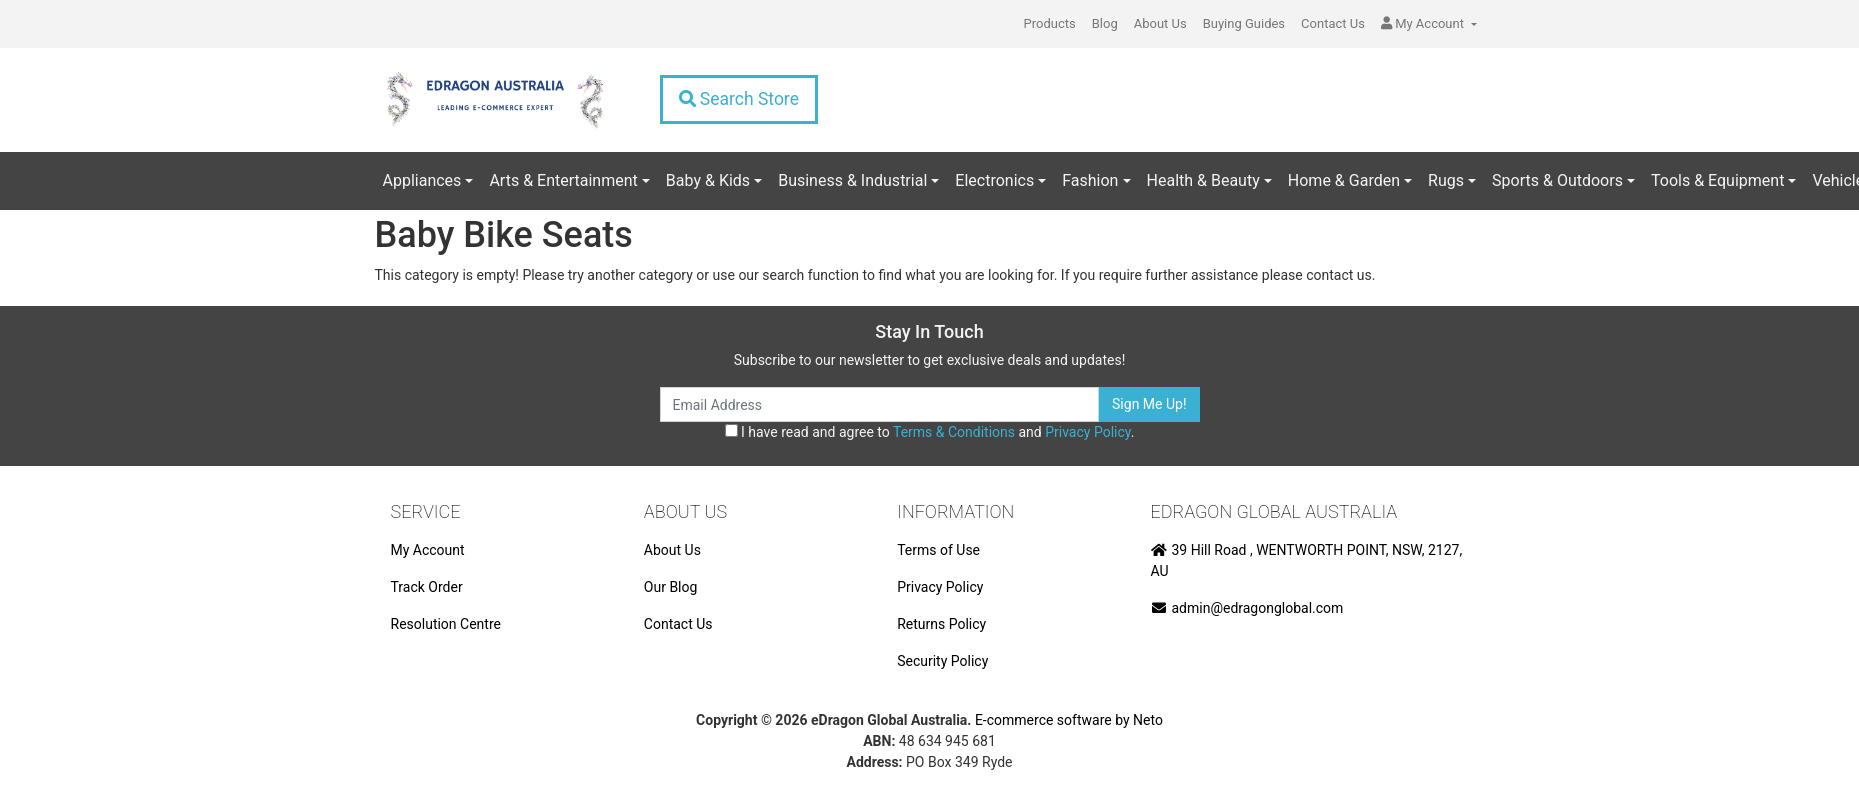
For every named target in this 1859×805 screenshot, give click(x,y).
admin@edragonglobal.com (1247, 608)
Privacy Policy (1087, 432)
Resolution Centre (446, 624)
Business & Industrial (852, 180)
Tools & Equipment (1717, 180)
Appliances (422, 180)
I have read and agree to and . (930, 432)
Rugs (1446, 180)
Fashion (1090, 180)
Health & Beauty (1203, 180)
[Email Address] (880, 404)
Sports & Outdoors (1557, 180)
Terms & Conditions (954, 432)
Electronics (994, 180)
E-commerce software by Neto (1069, 720)
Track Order (427, 587)
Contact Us (1333, 23)
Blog (1105, 23)
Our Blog (671, 587)
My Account (428, 550)
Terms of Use (938, 550)
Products (1050, 23)
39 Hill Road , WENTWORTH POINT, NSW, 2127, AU (1307, 560)
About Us (1160, 23)
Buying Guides (1244, 23)
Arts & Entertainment (563, 180)
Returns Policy (941, 624)
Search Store (739, 99)
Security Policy (942, 661)
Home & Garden (1344, 180)
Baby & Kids (708, 180)
